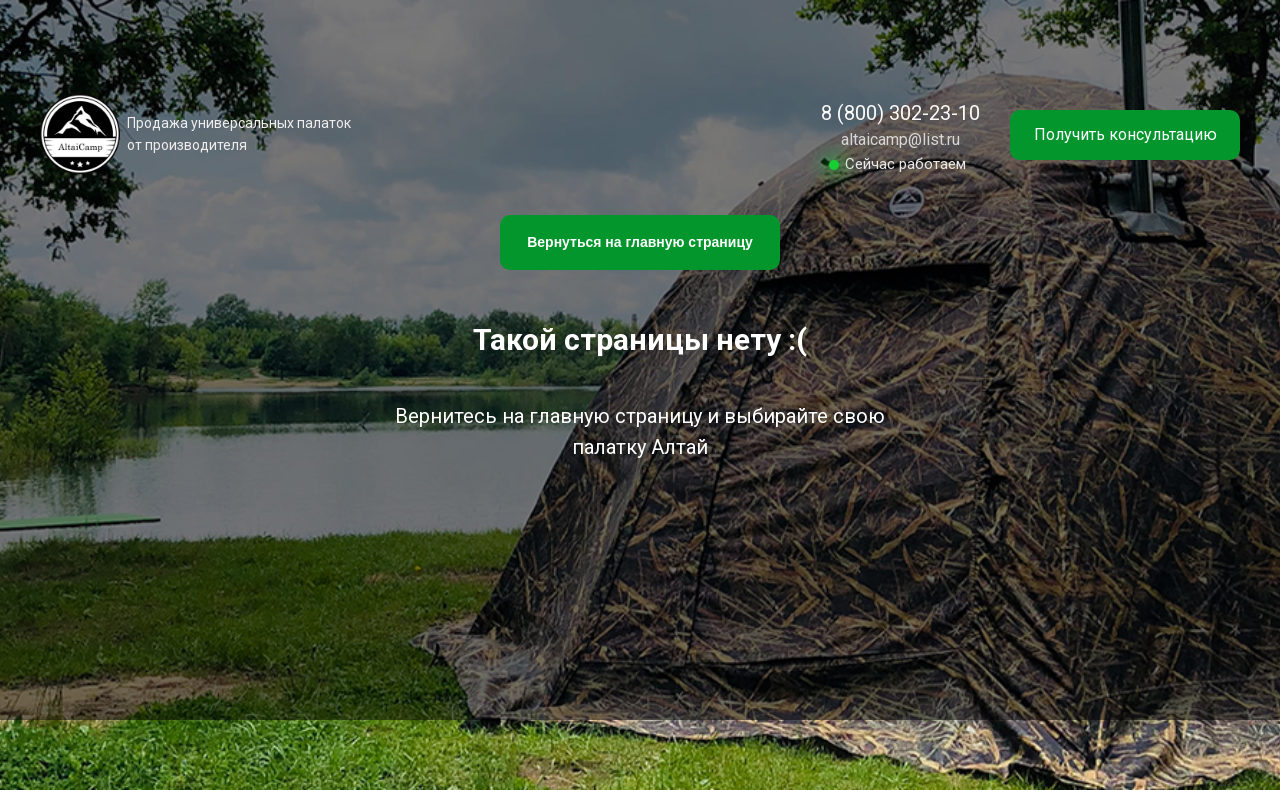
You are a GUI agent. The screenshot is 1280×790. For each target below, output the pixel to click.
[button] (1125, 135)
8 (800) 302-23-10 (900, 113)
